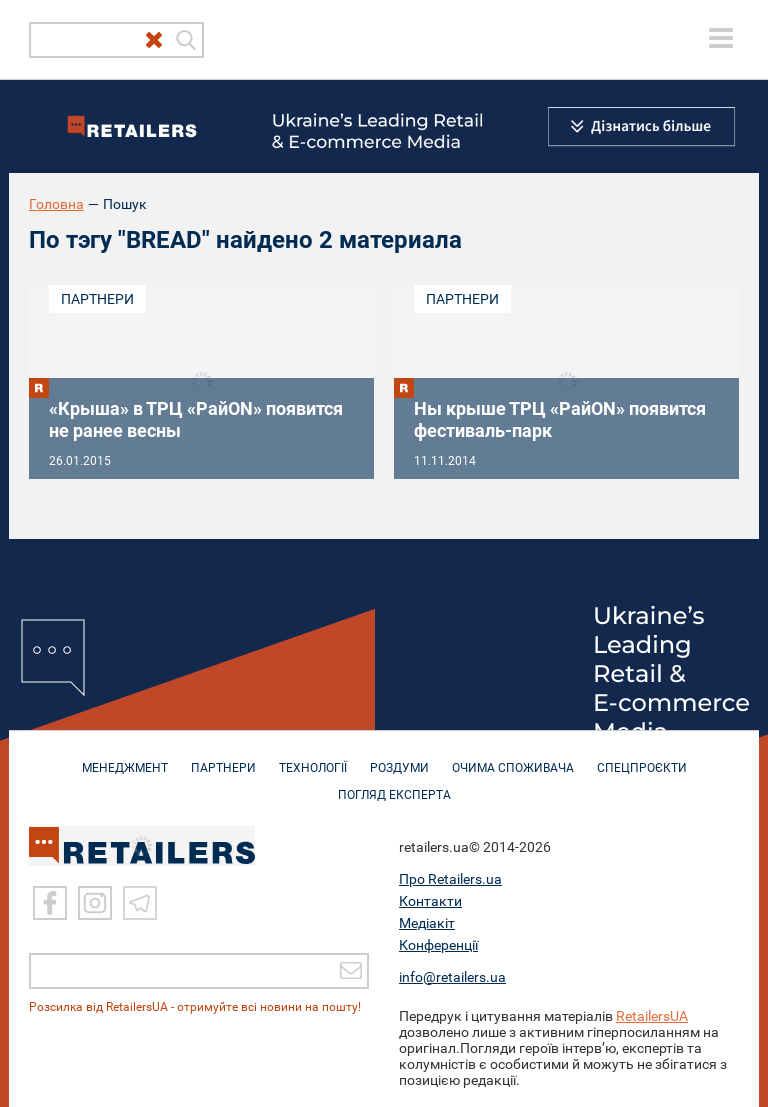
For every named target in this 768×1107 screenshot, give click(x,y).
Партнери (97, 299)
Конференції (438, 944)
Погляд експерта (394, 785)
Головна (56, 204)
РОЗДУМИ (399, 758)
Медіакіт (427, 922)
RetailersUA (652, 1015)
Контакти (430, 900)
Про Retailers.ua (450, 878)
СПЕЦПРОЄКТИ (642, 758)
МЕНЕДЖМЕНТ (125, 758)
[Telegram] (140, 902)
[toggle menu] (721, 38)
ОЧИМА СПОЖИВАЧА (513, 758)
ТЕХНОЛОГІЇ (313, 758)
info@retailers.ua (452, 976)
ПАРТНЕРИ (223, 758)
